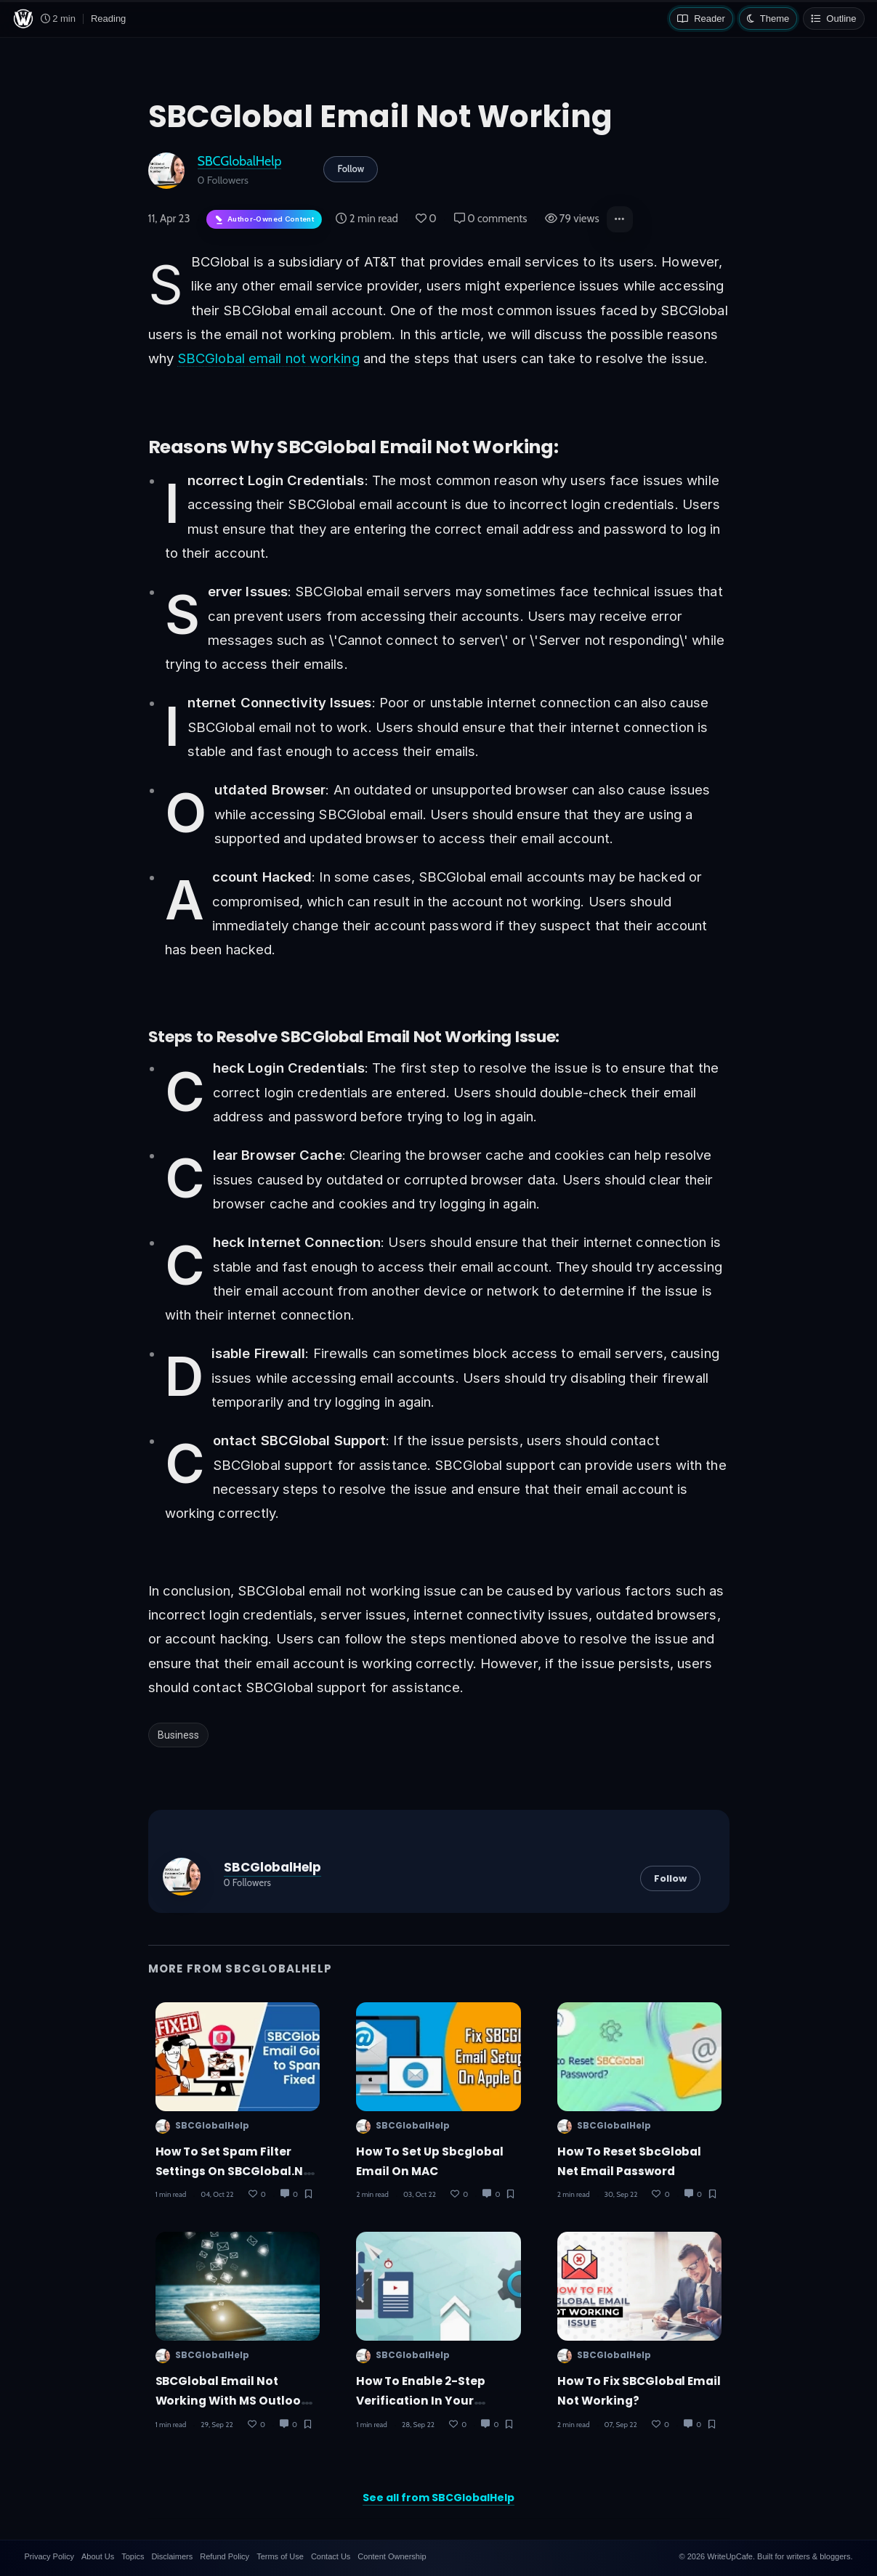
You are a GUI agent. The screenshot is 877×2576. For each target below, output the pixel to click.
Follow (350, 168)
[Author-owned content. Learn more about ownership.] (264, 219)
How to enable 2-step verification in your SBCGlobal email (420, 2401)
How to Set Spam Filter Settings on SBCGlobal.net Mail (235, 2171)
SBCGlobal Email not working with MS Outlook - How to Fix (236, 2401)
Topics (132, 2556)
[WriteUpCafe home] (23, 19)
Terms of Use (280, 2556)
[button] (620, 219)
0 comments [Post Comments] (491, 218)
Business (178, 1735)
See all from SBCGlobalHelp (438, 2497)
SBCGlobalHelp (240, 160)
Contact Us (330, 2556)
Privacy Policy (49, 2556)
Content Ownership (391, 2556)
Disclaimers (172, 2556)
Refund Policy (224, 2556)
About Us (97, 2556)
